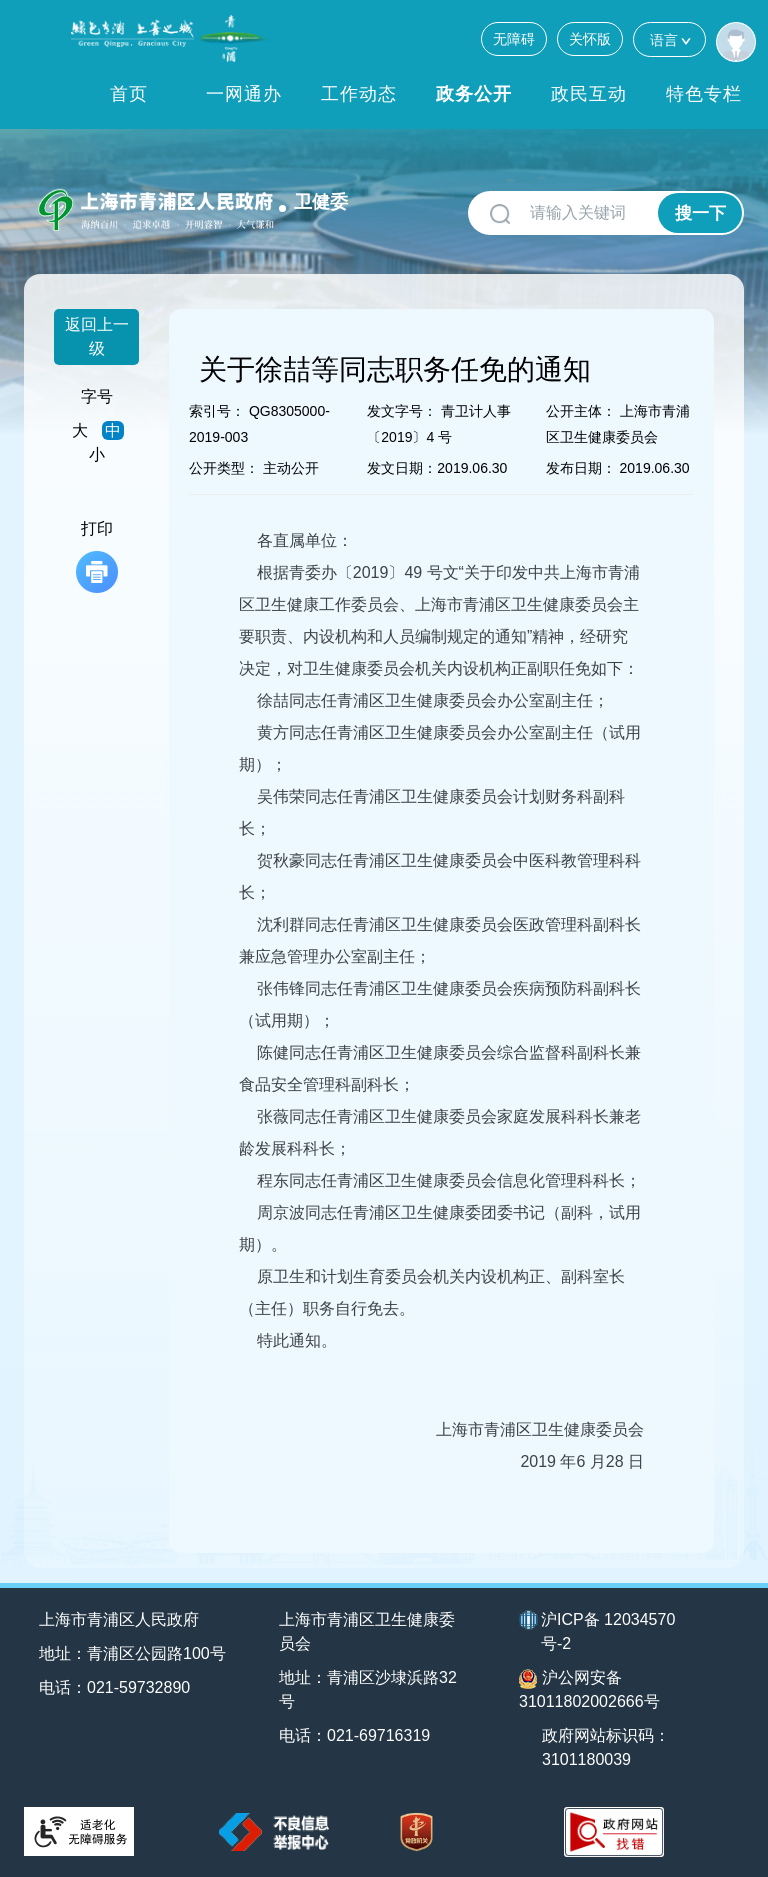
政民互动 (589, 94)
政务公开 (474, 94)
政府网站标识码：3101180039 (606, 1747)
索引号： (217, 411)
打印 (97, 556)
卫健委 (321, 202)
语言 (669, 39)
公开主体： (581, 411)
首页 (129, 94)
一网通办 (244, 94)
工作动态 (359, 94)
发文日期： (402, 468)
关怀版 (590, 39)
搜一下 (700, 213)
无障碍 (514, 39)
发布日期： (581, 468)
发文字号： (402, 411)
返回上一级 (97, 336)
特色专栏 (704, 94)
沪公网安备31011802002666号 (589, 1689)
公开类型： (224, 468)
